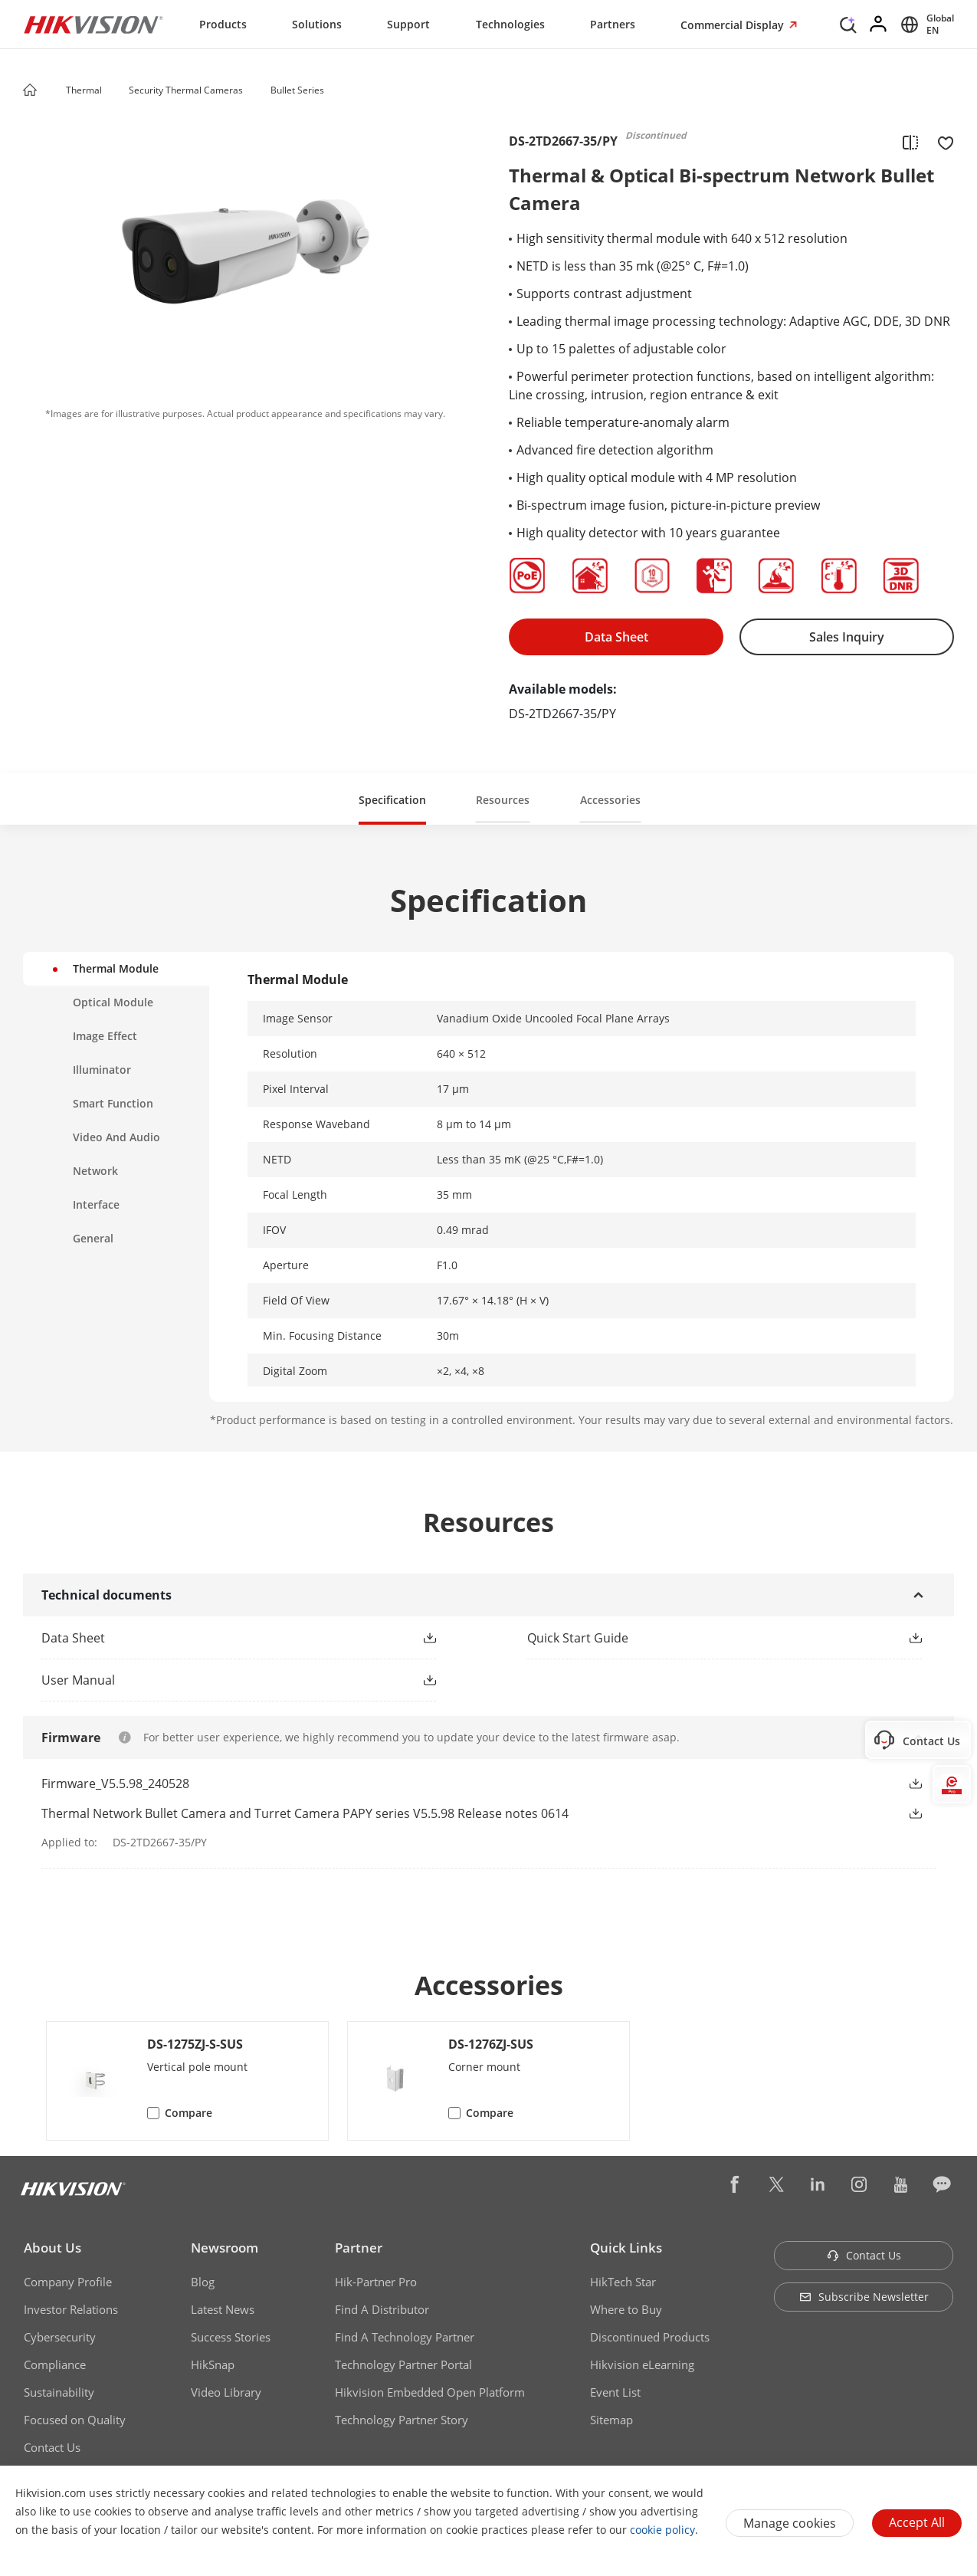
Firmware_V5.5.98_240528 (115, 1783)
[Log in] (879, 24)
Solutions (317, 24)
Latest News (222, 2309)
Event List (615, 2392)
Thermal (85, 90)
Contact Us (52, 2447)
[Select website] (925, 24)
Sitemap (611, 2419)
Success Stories (230, 2337)
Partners (612, 24)
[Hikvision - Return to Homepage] (93, 24)
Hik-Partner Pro (376, 2281)
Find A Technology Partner (404, 2337)
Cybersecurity (60, 2337)
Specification (392, 799)
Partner (358, 2247)
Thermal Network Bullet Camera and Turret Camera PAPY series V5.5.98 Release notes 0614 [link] (305, 1813)
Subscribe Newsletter (864, 2296)
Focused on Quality (75, 2419)
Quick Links (626, 2247)
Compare (188, 2112)
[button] (116, 91)
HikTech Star (623, 2281)
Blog (203, 2281)
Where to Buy (626, 2309)
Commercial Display (733, 25)
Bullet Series (297, 90)
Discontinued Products (650, 2337)
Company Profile (68, 2281)
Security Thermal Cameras (186, 90)
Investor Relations (71, 2309)
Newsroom (224, 2247)
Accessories (610, 799)
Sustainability (59, 2392)
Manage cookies (789, 2523)
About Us (52, 2247)
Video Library (226, 2392)
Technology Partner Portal (403, 2364)
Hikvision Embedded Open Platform (430, 2392)
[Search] (848, 23)
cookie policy (662, 2529)
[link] (214, 1638)
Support (408, 24)
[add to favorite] (941, 141)
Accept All (917, 2522)
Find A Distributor (382, 2309)
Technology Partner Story (401, 2419)
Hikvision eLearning (642, 2364)
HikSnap (212, 2364)
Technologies (510, 24)
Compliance (55, 2364)
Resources (502, 799)
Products (223, 24)
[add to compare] (910, 141)
